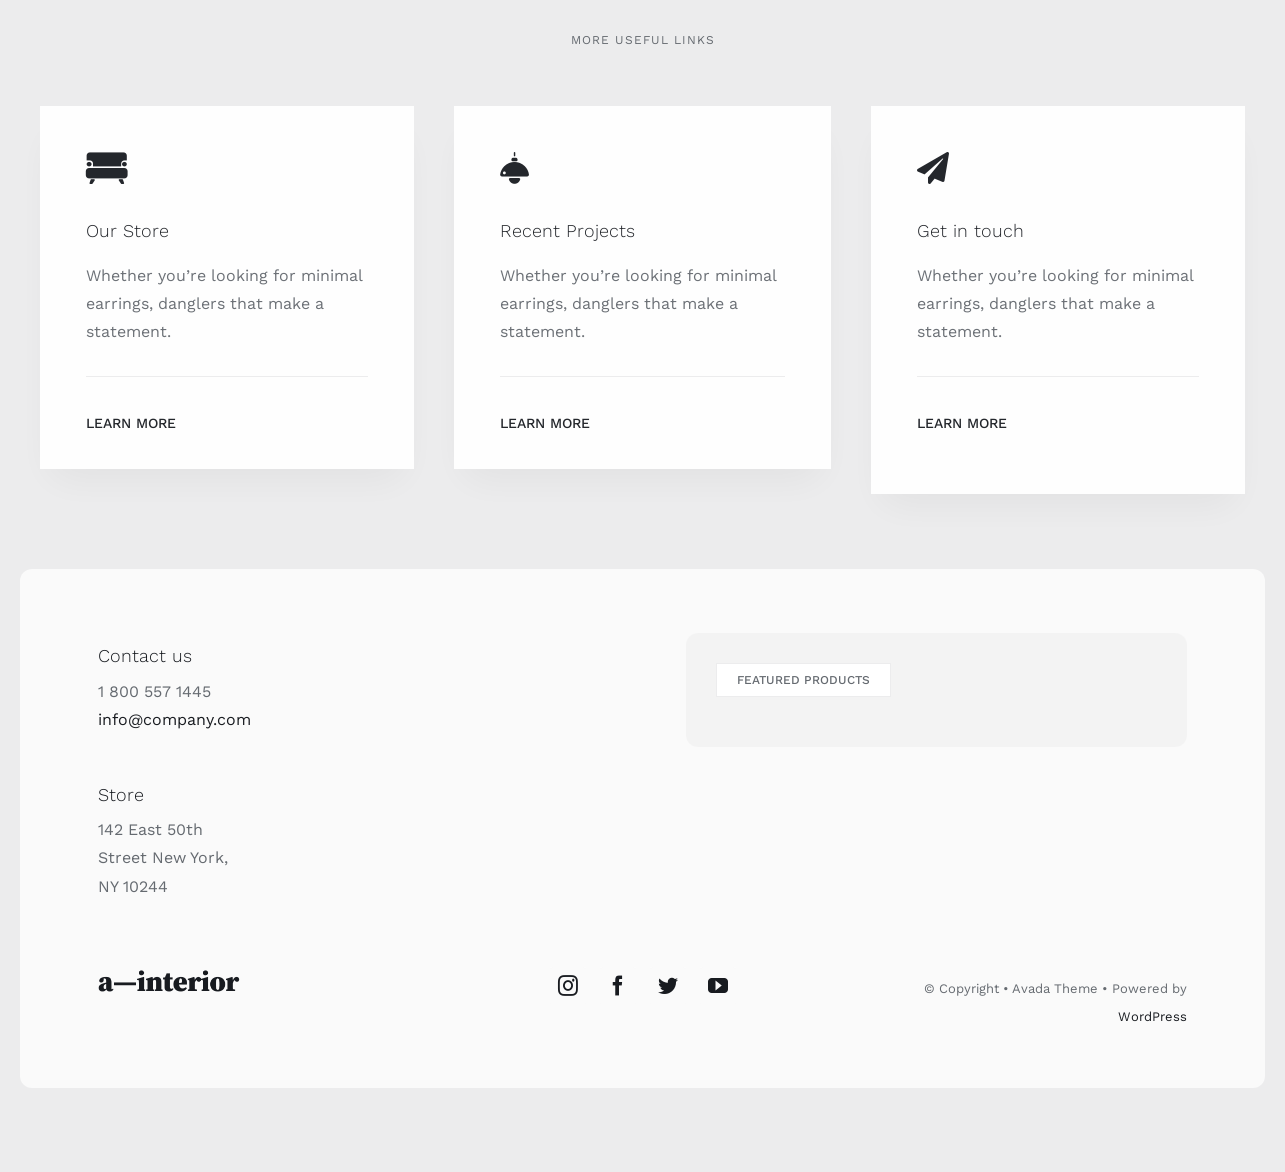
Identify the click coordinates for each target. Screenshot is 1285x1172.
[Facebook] (618, 986)
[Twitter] (668, 986)
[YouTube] (718, 986)
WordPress (1152, 1016)
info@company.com (174, 719)
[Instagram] (568, 986)
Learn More (131, 423)
